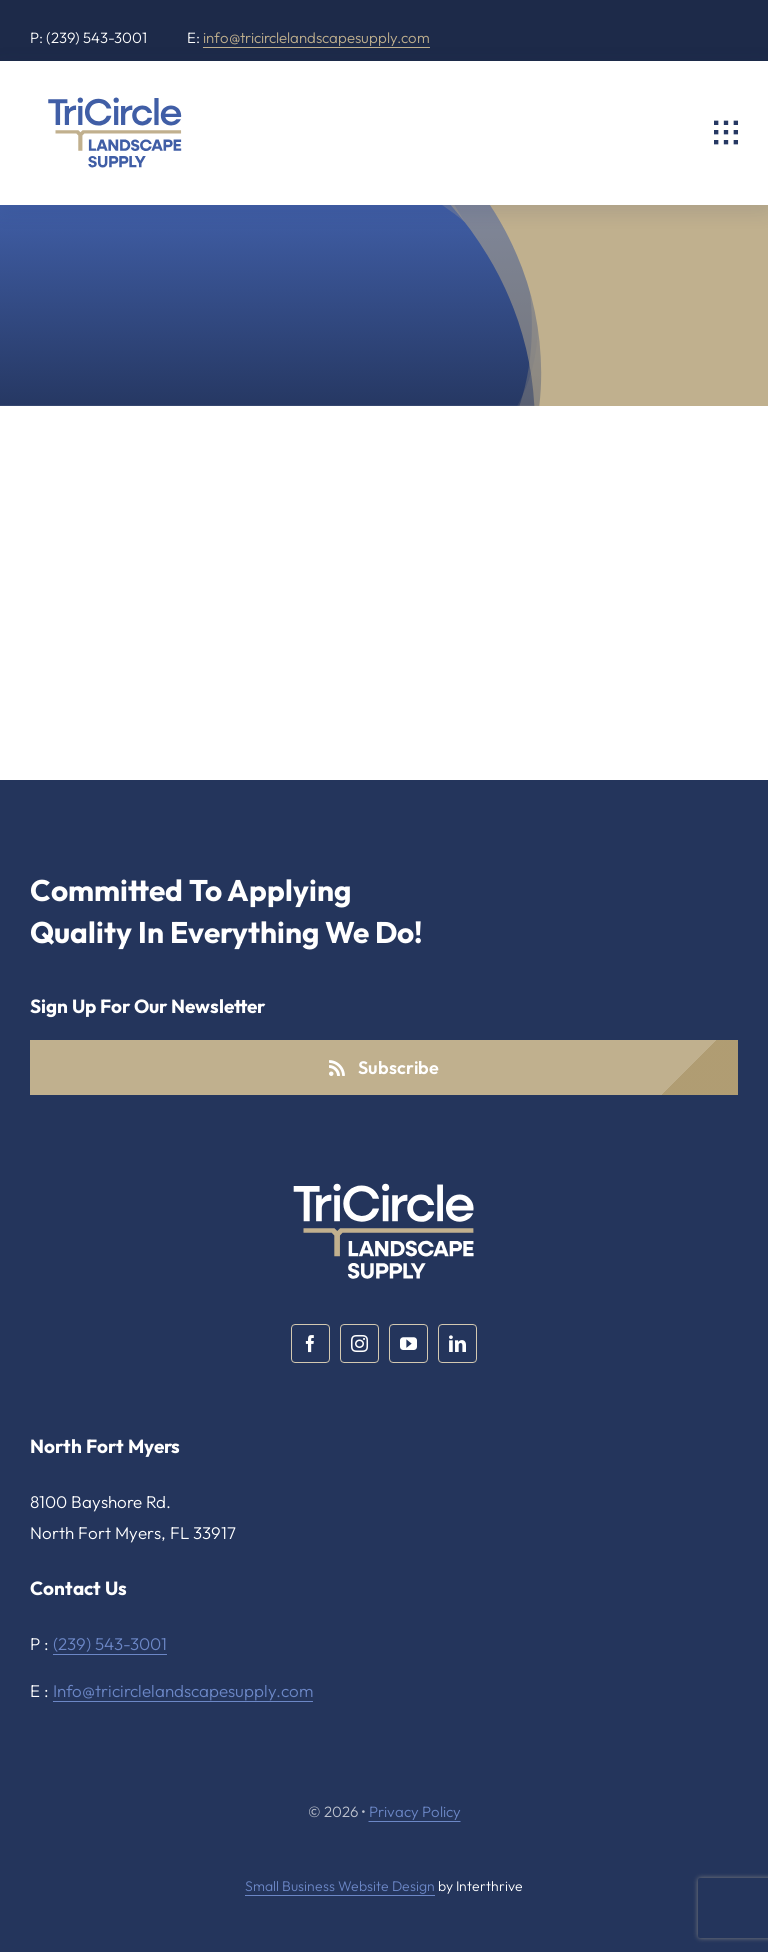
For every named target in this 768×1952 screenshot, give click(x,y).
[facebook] (310, 1343)
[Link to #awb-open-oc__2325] (726, 133)
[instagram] (359, 1343)
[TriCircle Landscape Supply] (115, 99)
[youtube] (408, 1343)
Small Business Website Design (340, 1886)
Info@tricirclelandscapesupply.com (183, 1690)
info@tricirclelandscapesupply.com (316, 37)
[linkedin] (457, 1343)
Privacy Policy (415, 1811)
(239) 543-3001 (110, 1643)
